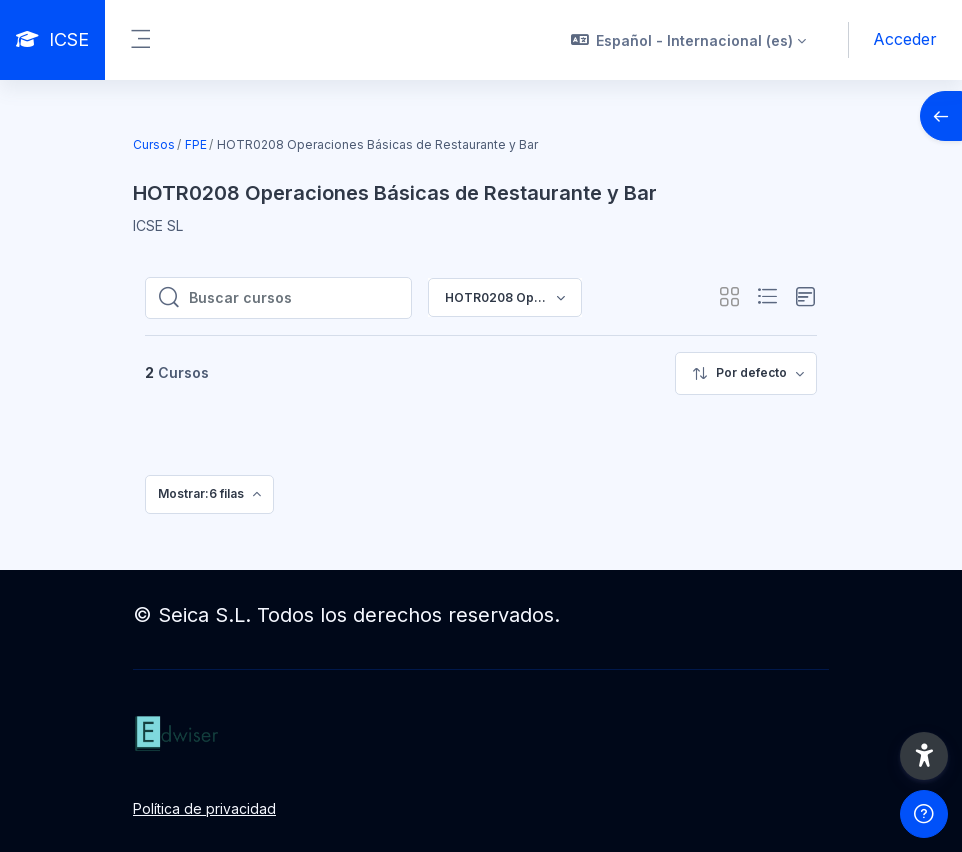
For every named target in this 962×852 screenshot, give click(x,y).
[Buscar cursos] (294, 298)
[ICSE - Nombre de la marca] (52, 40)
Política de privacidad (204, 808)
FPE (196, 144)
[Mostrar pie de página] (924, 814)
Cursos (154, 144)
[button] (689, 40)
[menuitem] (746, 373)
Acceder (905, 39)
